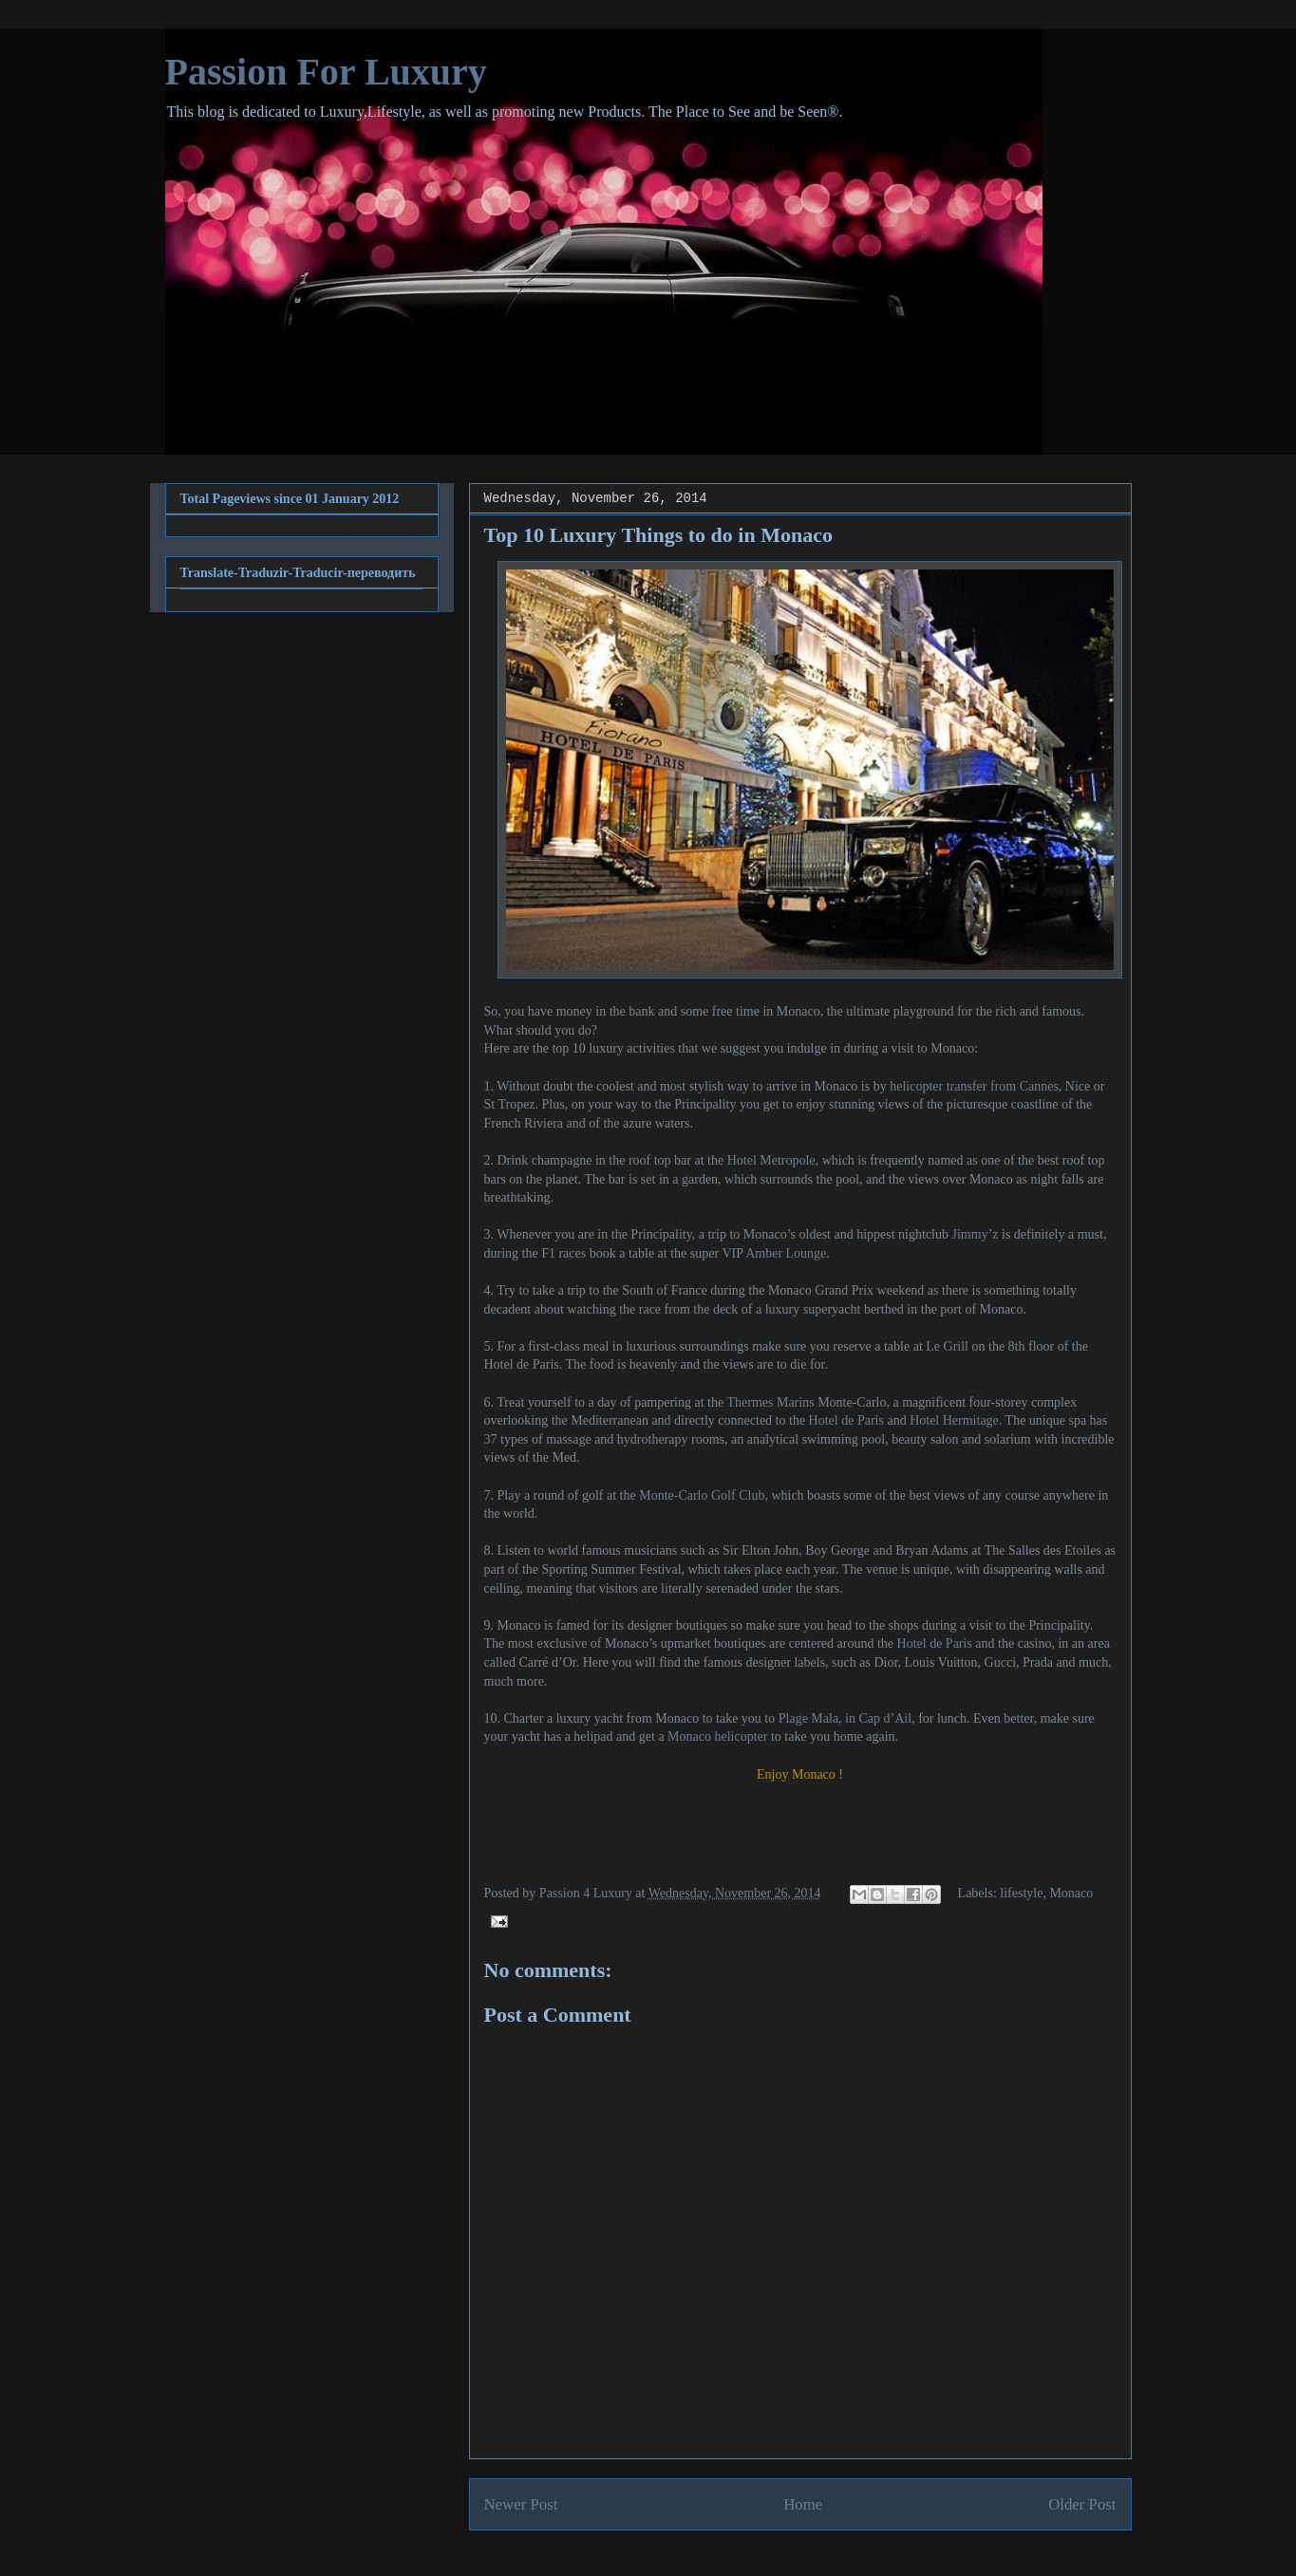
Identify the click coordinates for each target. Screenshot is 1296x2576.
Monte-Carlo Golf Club (701, 1495)
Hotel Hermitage (954, 1420)
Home (802, 2504)
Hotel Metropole (771, 1160)
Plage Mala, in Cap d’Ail (845, 1718)
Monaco (1071, 1893)
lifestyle (1021, 1893)
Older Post (1082, 2504)
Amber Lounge (785, 1253)
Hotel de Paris (846, 1420)
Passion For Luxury (326, 71)
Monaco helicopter (717, 1736)
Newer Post (521, 2504)
